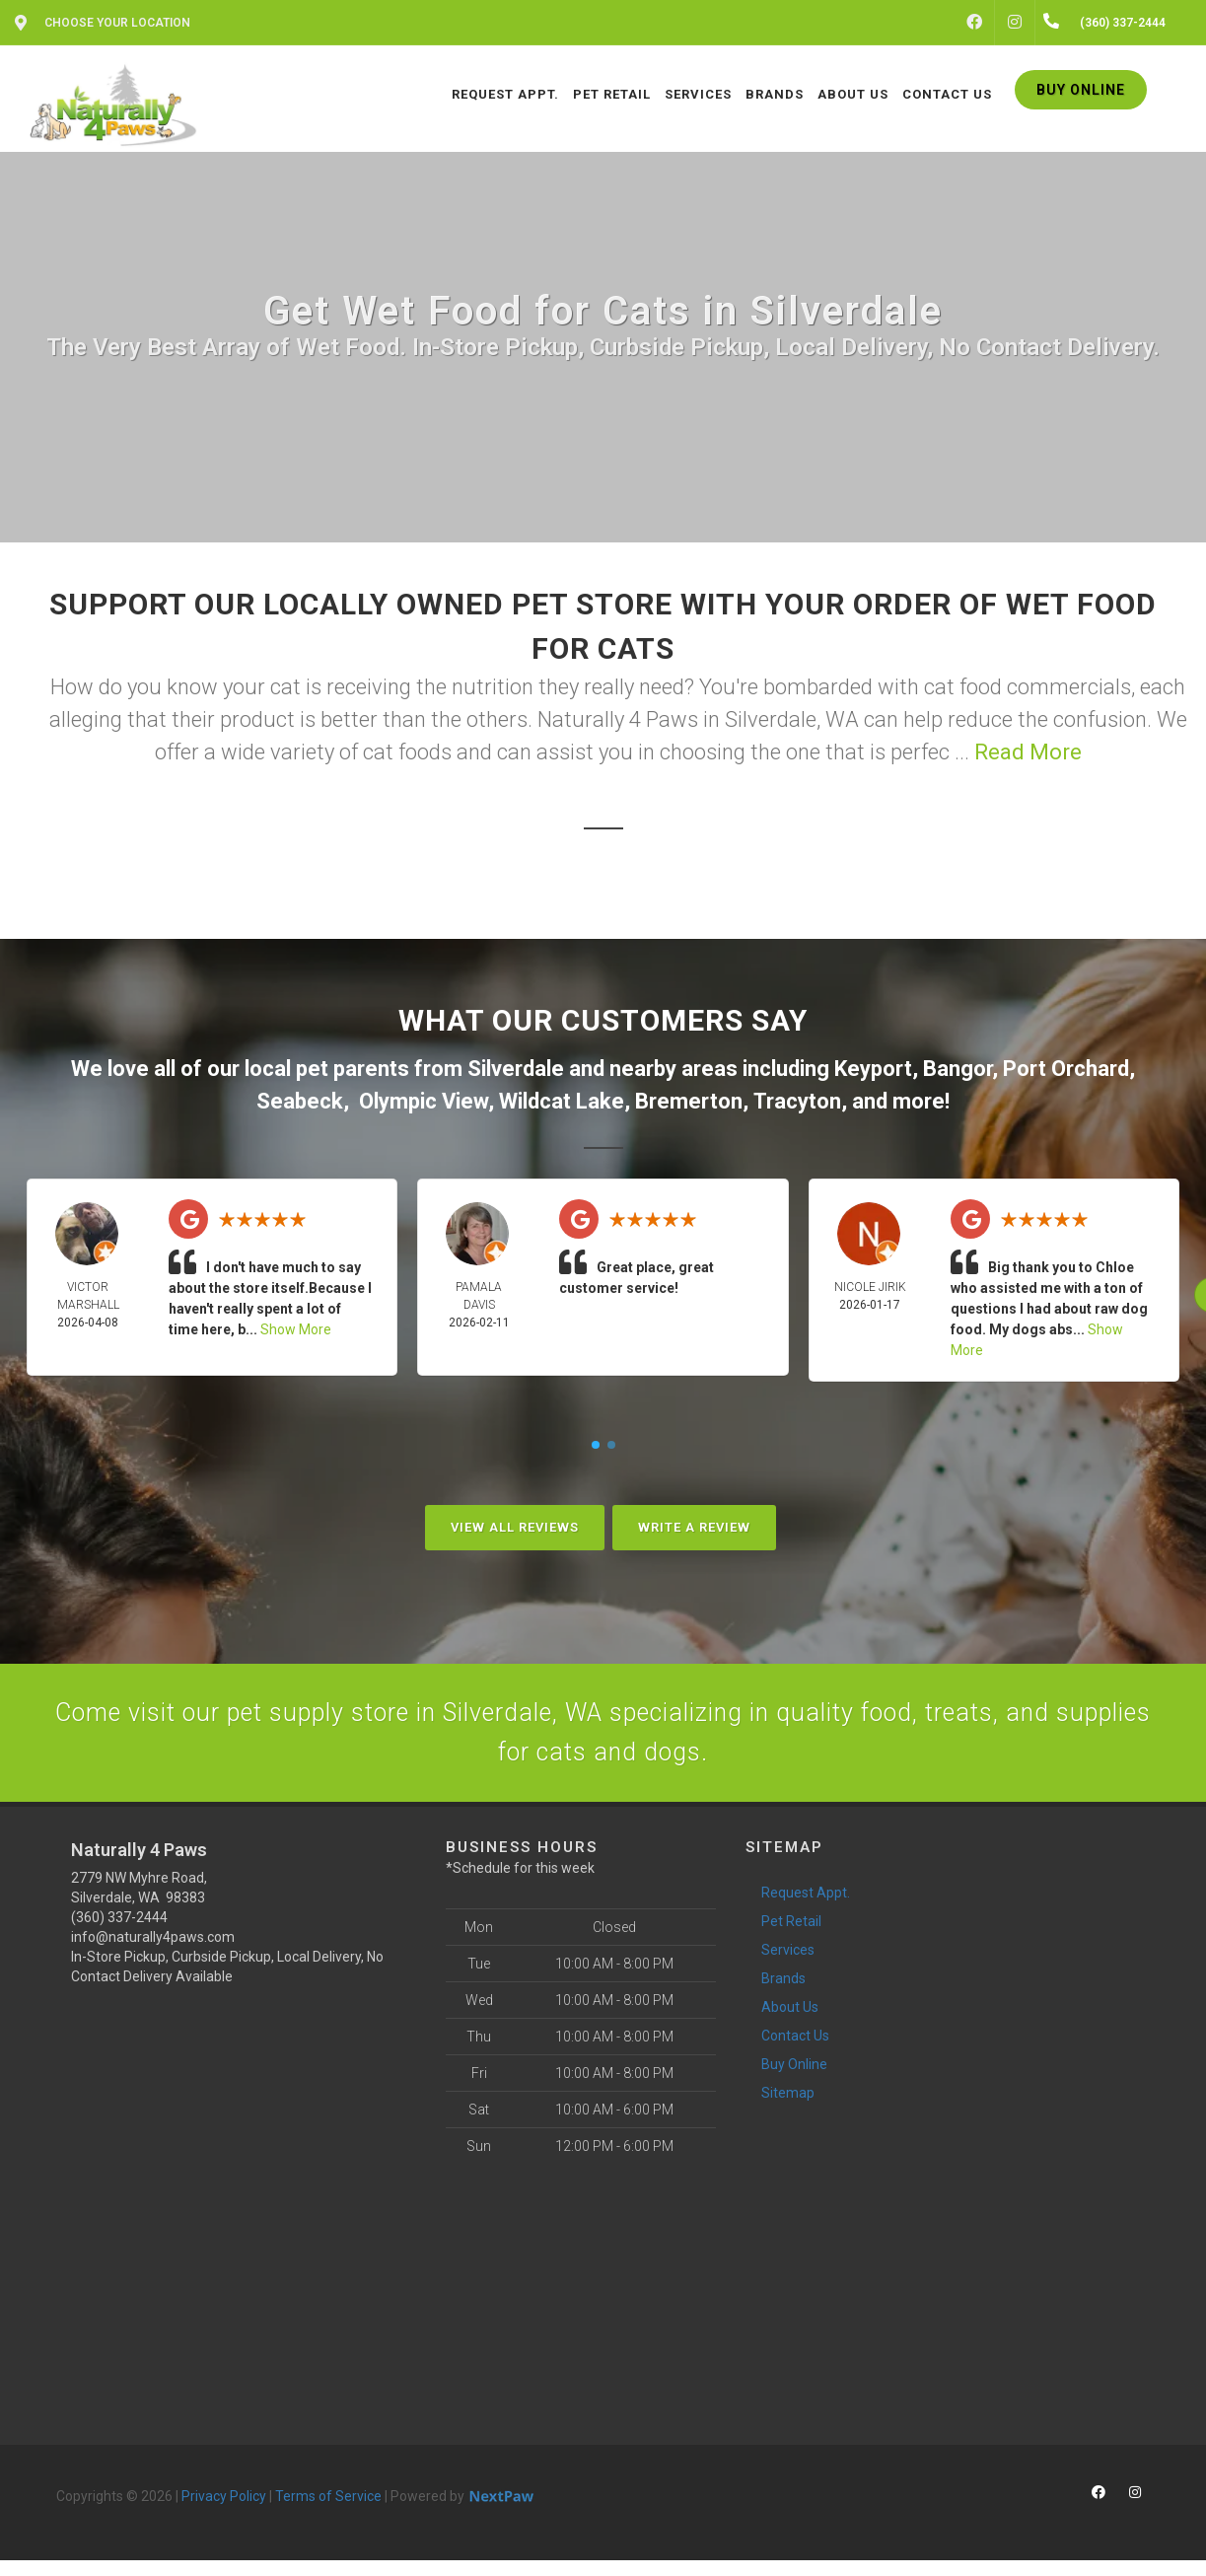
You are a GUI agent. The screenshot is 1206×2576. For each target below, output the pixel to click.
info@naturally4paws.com (153, 1953)
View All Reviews (515, 1527)
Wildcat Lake (561, 1101)
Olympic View (423, 1101)
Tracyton (797, 1101)
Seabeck (299, 1101)
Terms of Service (328, 2512)
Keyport (873, 1068)
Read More (1028, 752)
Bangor (957, 1068)
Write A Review (694, 1527)
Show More (295, 1329)
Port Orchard (1066, 1068)
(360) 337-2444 (119, 1933)
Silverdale (515, 1068)
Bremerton (689, 1101)
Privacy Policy (223, 2512)
